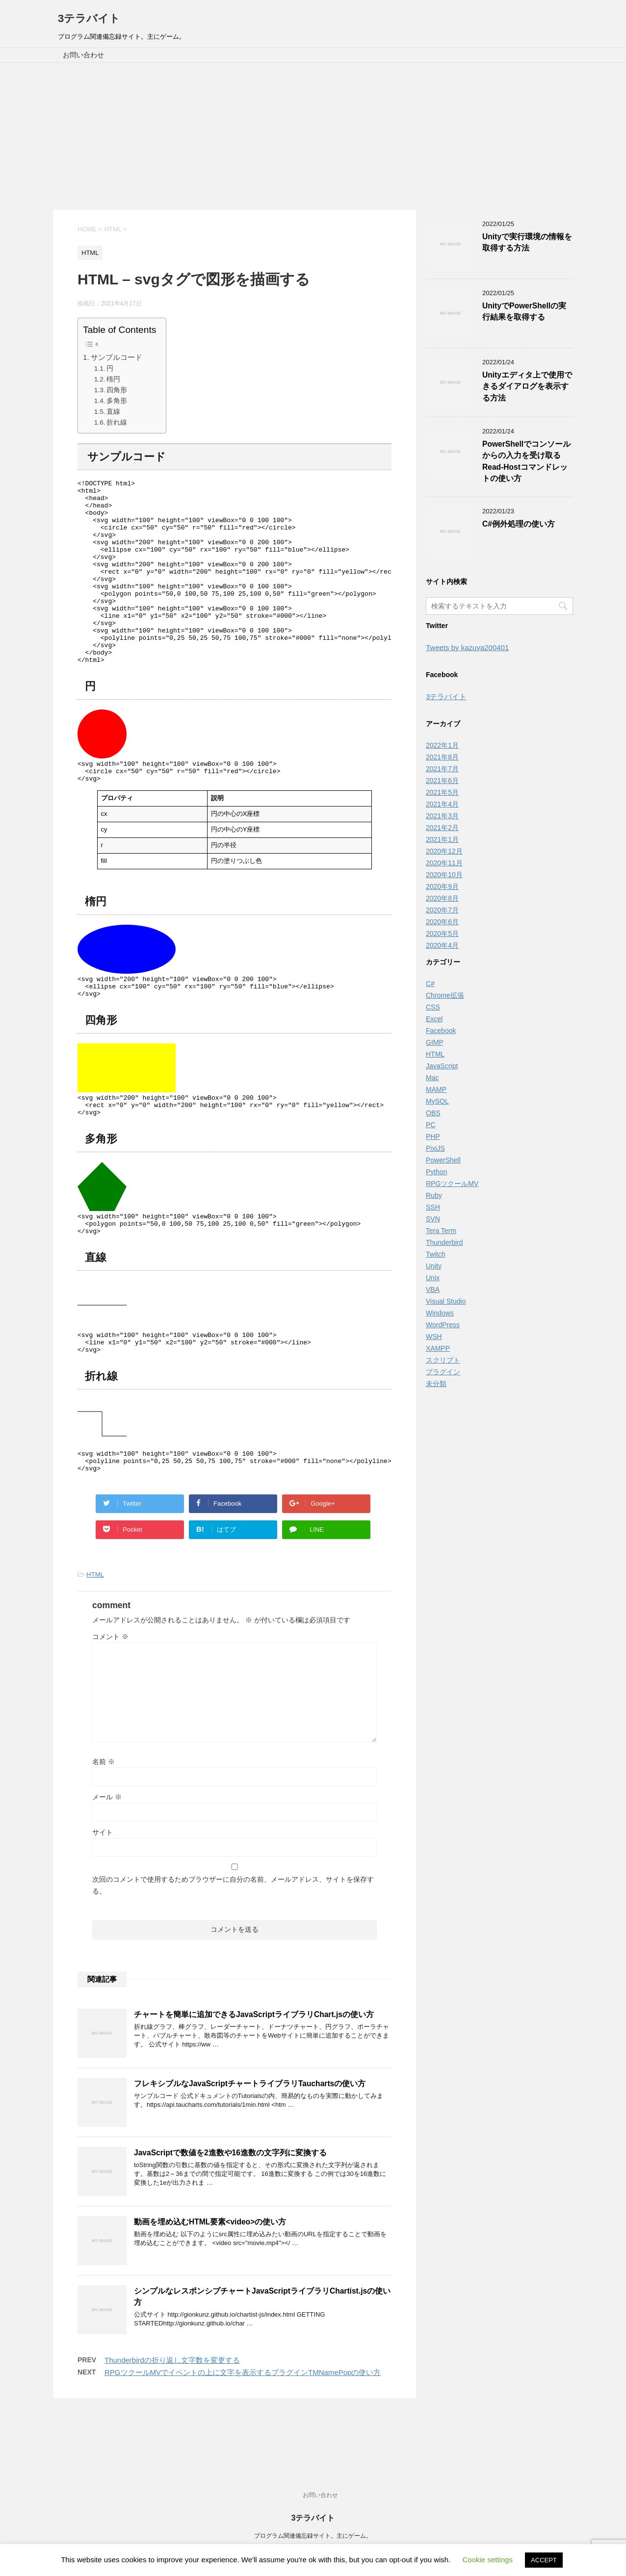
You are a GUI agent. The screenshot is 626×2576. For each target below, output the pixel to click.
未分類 (436, 1384)
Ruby (434, 1195)
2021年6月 (442, 780)
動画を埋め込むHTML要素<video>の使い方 (210, 2285)
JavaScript (442, 1066)
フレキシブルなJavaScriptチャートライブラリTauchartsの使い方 (249, 2147)
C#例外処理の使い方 (518, 524)
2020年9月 (442, 886)
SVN (433, 1219)
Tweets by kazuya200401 (467, 647)
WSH (434, 1336)
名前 (103, 1825)
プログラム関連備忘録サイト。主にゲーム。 (313, 2536)
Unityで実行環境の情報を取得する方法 (527, 242)
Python (436, 1172)
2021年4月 (442, 804)
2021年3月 (442, 816)
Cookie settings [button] (488, 2559)
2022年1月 (442, 745)
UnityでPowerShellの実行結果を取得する (524, 311)
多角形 (116, 400)
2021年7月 (442, 769)
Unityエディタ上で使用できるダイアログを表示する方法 (527, 386)
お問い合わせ (83, 55)
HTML (95, 1638)
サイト (102, 1895)
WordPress (443, 1325)
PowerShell (443, 1160)
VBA (433, 1289)
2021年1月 (442, 839)
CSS (433, 1007)
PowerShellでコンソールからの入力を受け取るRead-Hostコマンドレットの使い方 (526, 461)
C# (430, 983)
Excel (434, 1019)
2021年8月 (442, 757)
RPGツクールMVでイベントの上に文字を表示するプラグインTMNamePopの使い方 (242, 2435)
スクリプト (443, 1360)
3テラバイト (89, 18)
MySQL (437, 1101)
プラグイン (443, 1372)
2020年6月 (442, 922)
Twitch (435, 1254)
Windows (440, 1313)
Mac (432, 1078)
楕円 (113, 379)
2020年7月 (442, 910)
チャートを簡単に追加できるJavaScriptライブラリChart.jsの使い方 (254, 2077)
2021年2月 (442, 828)
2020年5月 (442, 933)
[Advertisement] (313, 136)
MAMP (436, 1089)
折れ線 (116, 422)
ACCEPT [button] (544, 2560)
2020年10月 (444, 875)
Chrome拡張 (445, 995)
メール (107, 1860)
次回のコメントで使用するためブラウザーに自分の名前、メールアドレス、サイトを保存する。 (233, 1948)
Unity (434, 1266)
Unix (433, 1278)
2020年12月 (444, 851)
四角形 (116, 390)
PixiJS (435, 1148)
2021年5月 (442, 792)
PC (430, 1125)
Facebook (441, 1031)
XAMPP (438, 1348)
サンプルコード (116, 357)
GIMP (434, 1042)
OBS (433, 1113)
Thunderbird (444, 1242)
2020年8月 (442, 898)
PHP (433, 1136)
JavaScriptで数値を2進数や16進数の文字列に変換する (230, 2216)
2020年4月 (442, 945)
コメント (110, 1700)
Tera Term (441, 1231)
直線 (113, 411)
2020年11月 (444, 863)
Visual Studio (446, 1301)
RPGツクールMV (452, 1183)
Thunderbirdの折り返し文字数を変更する (172, 2423)
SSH (433, 1207)
